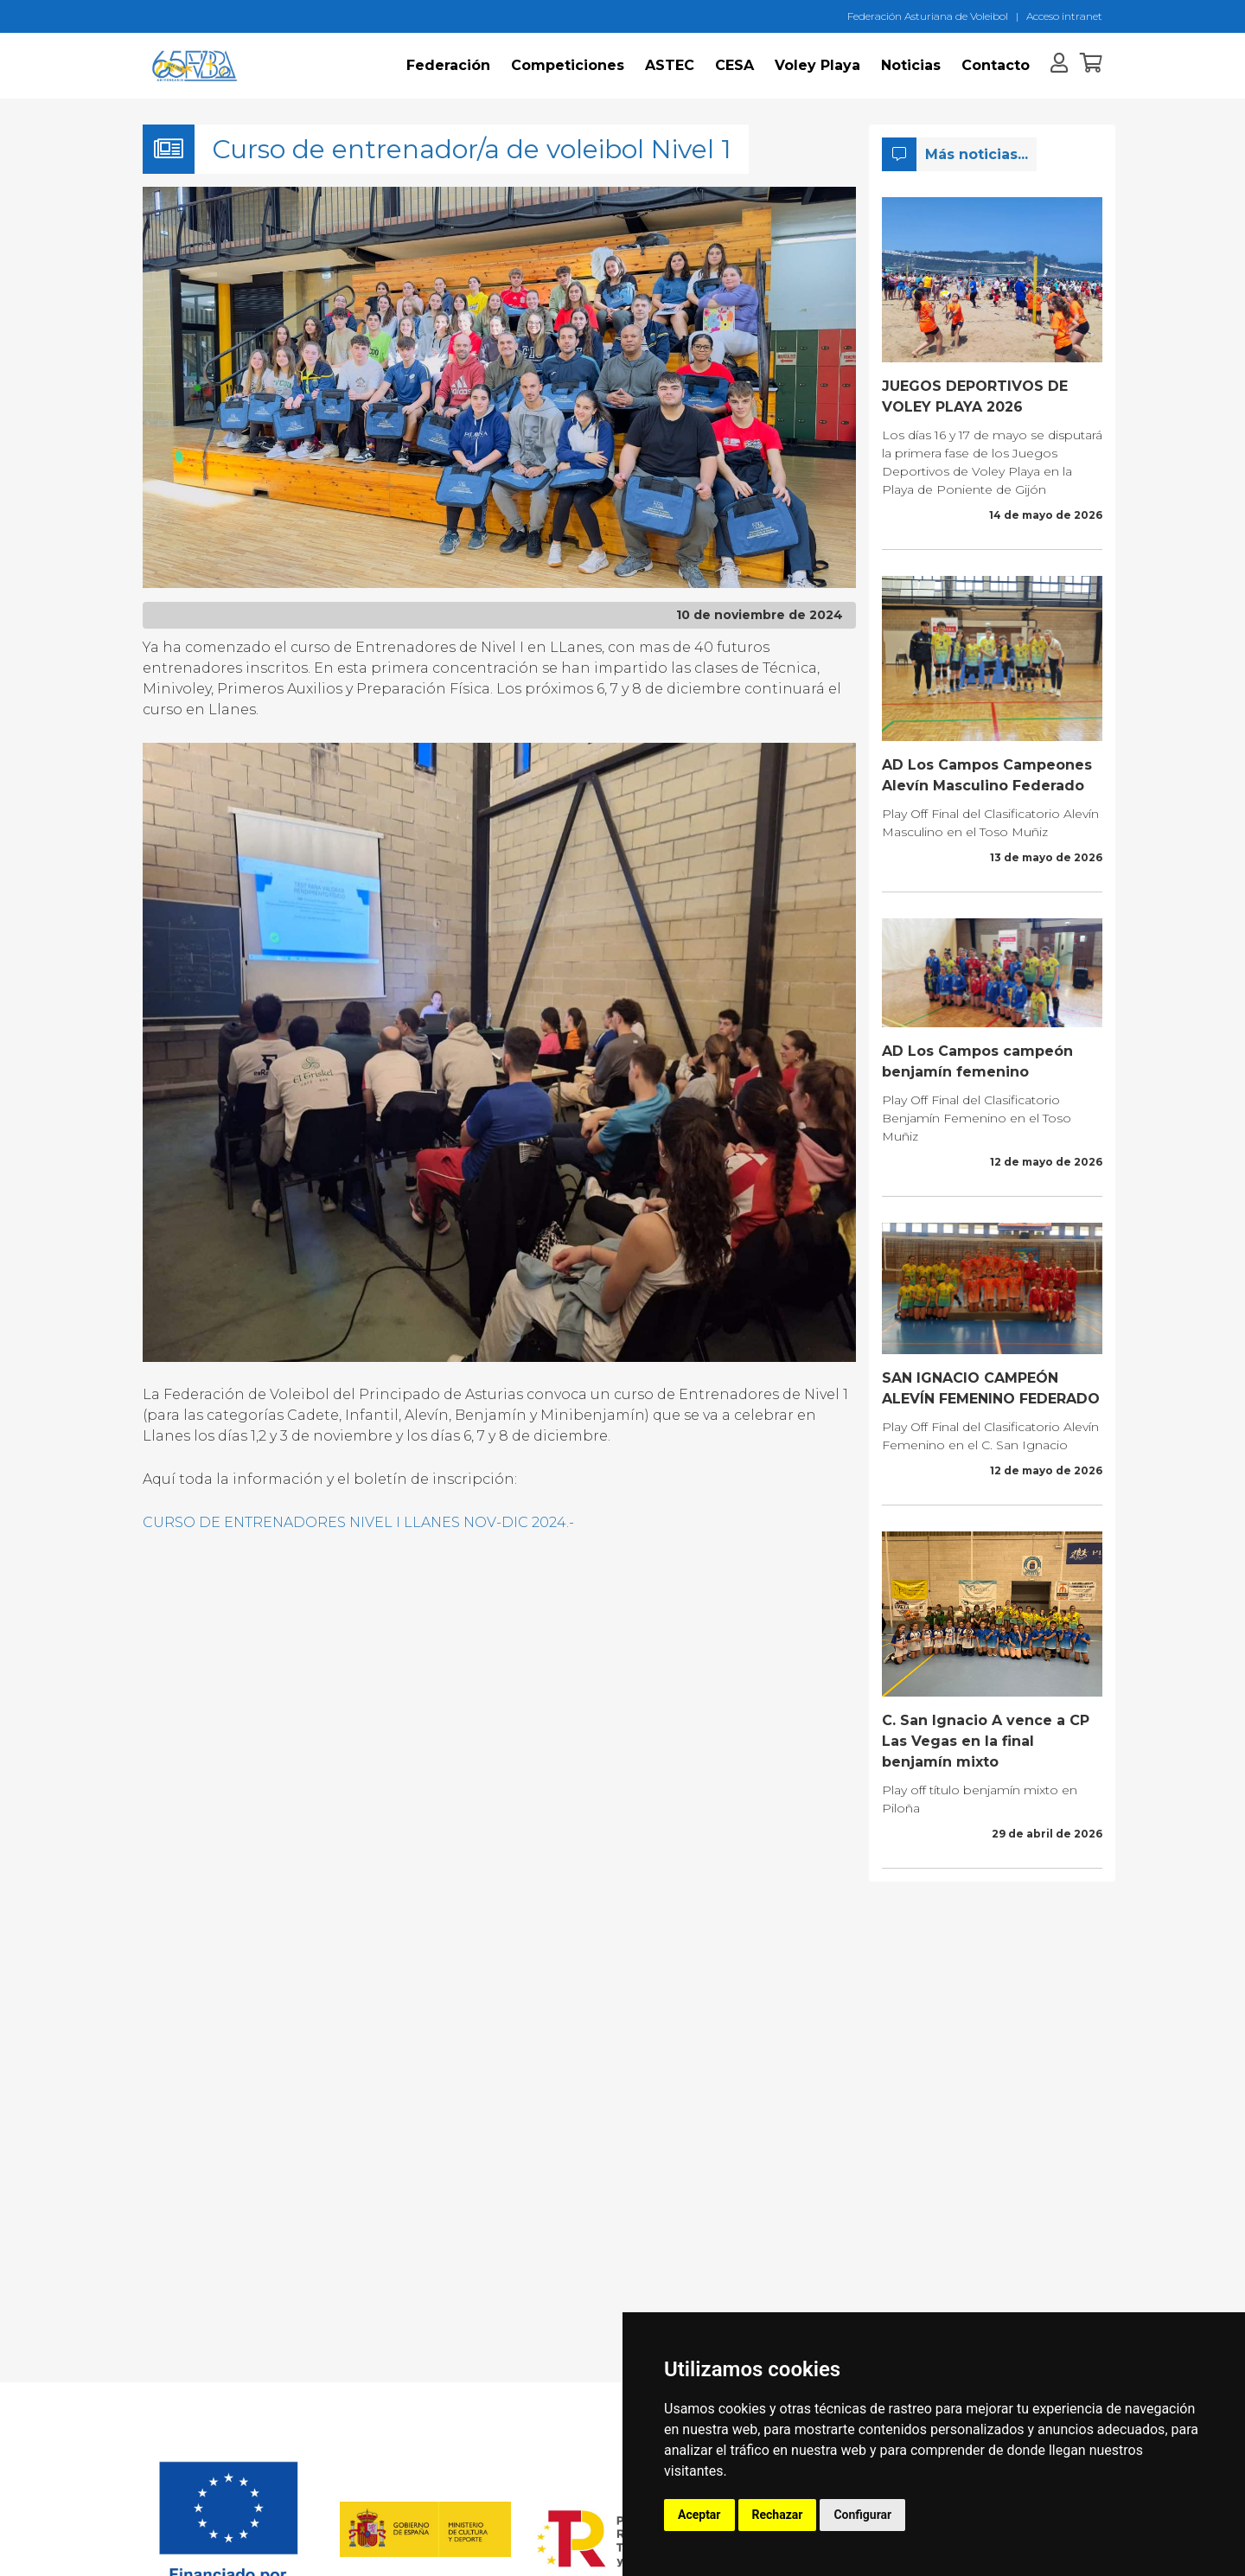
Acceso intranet (1064, 16)
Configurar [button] (862, 2515)
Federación (448, 65)
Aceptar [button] (699, 2515)
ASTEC (669, 65)
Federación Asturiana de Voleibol (927, 16)
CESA (734, 65)
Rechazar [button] (777, 2515)
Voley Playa (817, 65)
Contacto (995, 65)
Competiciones (567, 65)
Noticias (911, 65)
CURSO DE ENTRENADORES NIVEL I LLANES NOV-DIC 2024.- (358, 1522)
